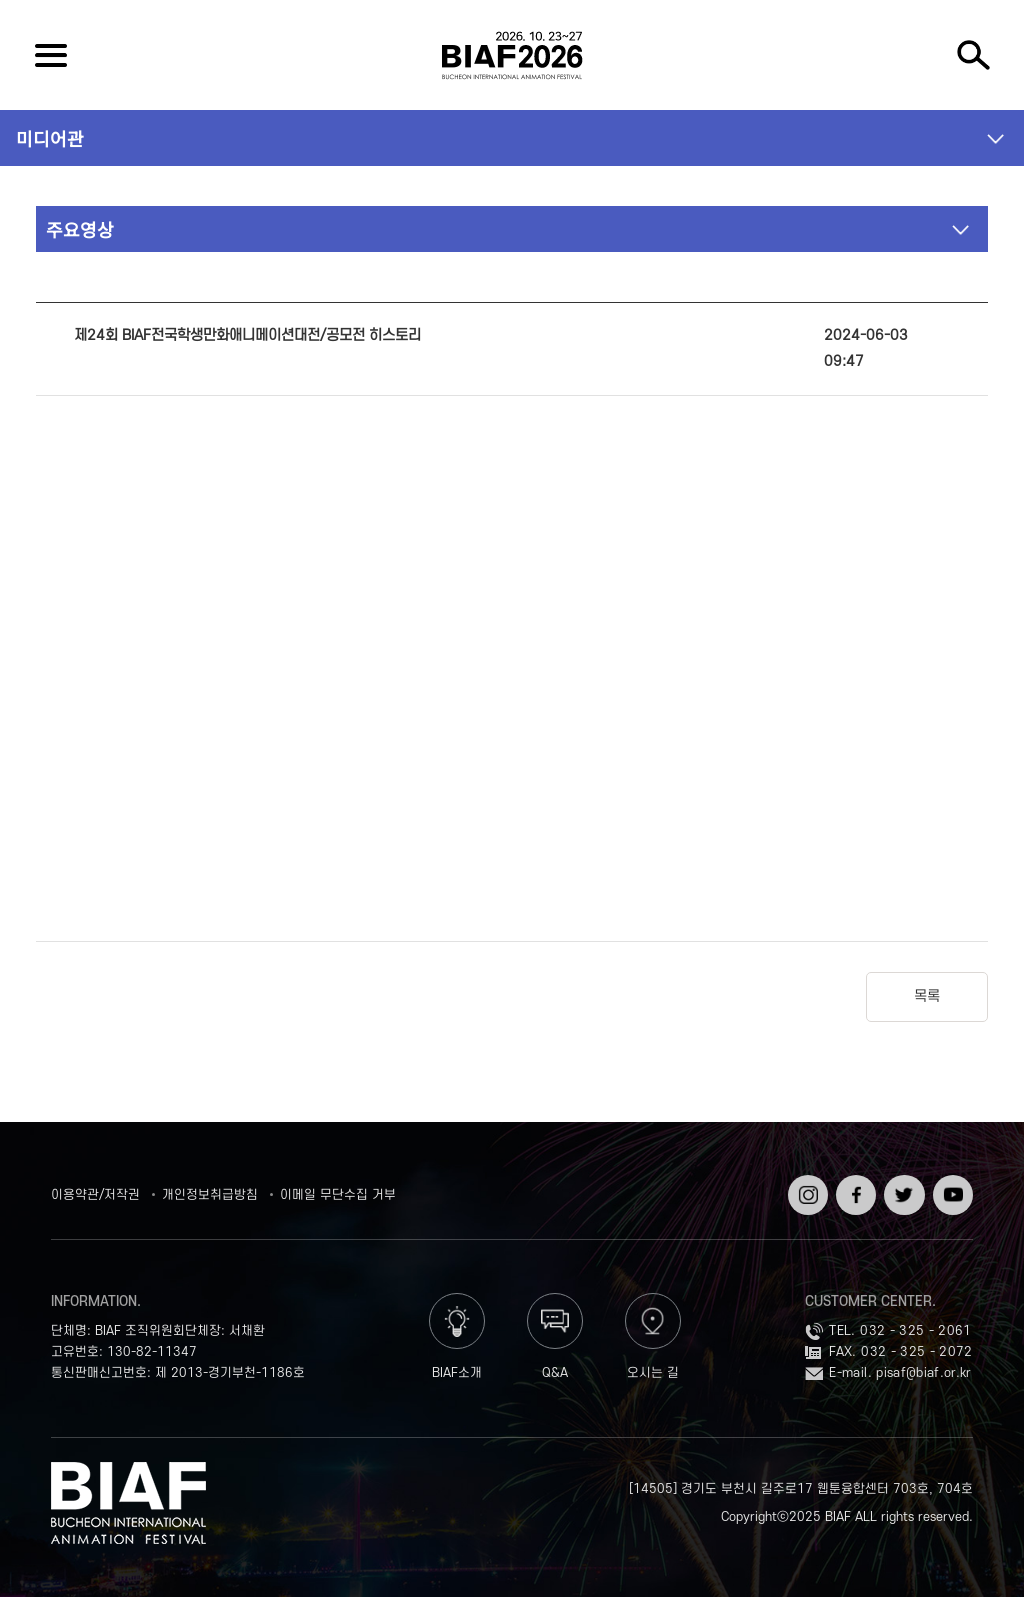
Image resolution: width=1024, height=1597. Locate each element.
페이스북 (854, 1189)
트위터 (902, 1182)
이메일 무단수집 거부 (338, 1195)
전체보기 (51, 55)
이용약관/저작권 (95, 1195)
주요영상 (80, 229)
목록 (927, 996)
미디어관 (50, 138)
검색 (973, 55)
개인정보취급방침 (210, 1195)
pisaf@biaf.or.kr (924, 1373)
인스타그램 (806, 1189)
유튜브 (951, 1182)
